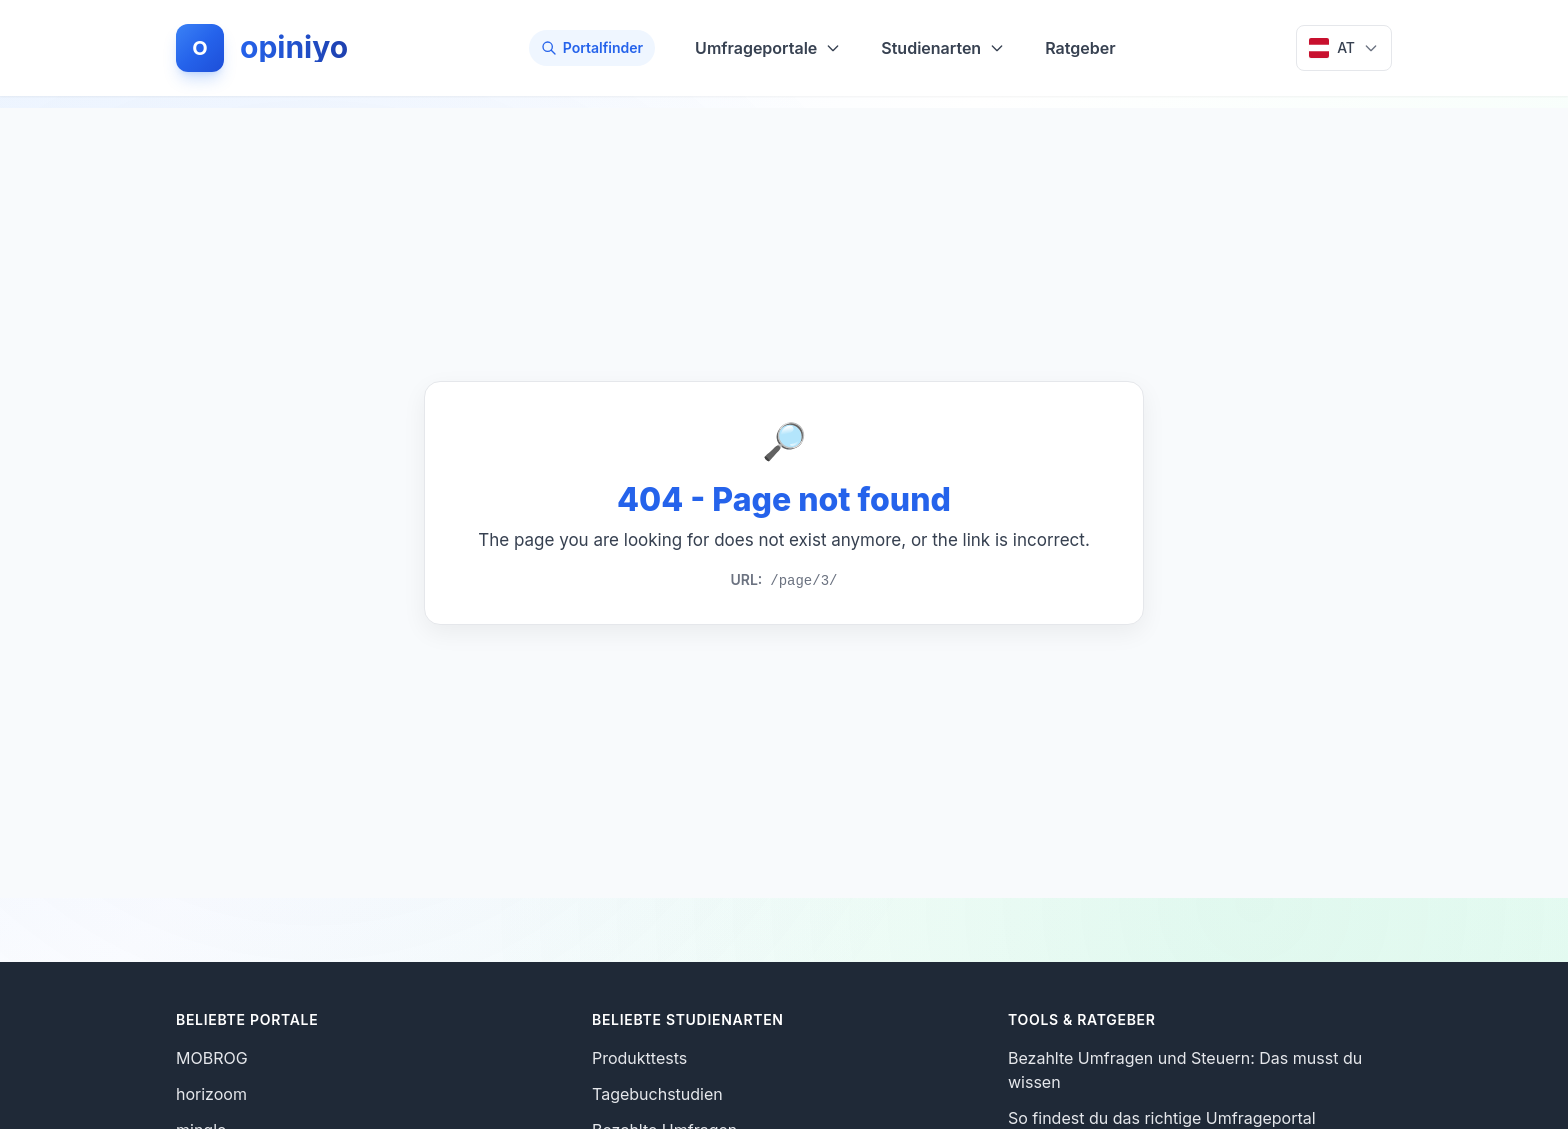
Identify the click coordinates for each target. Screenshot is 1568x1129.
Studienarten (943, 48)
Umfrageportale (768, 48)
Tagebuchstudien (657, 1094)
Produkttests (639, 1058)
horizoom (211, 1094)
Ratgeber (1080, 48)
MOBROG (212, 1058)
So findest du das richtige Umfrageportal (1162, 1118)
